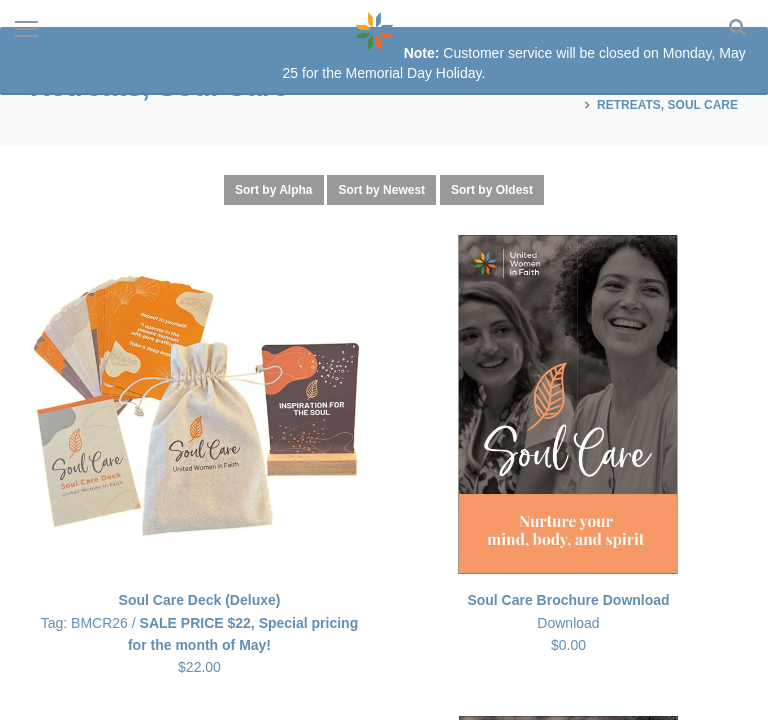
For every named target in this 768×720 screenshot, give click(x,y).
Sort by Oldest (492, 190)
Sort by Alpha (274, 190)
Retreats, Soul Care (667, 105)
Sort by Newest (381, 190)
